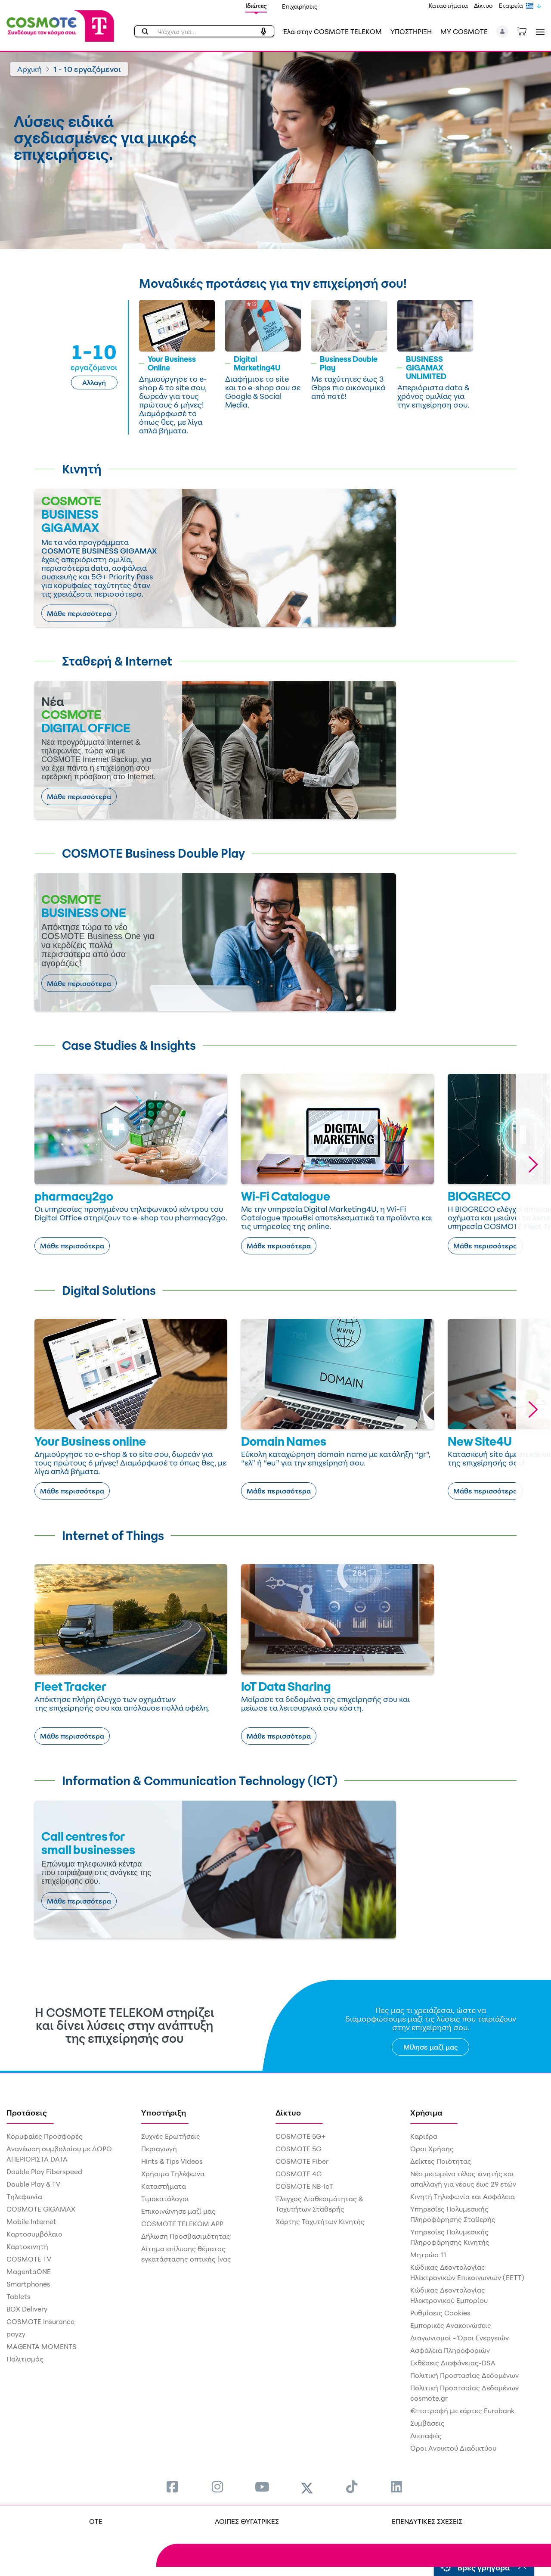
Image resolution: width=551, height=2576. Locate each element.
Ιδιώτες (256, 5)
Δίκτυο (483, 5)
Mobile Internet (31, 2221)
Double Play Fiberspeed (44, 2171)
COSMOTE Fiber (302, 2161)
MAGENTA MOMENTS (41, 2346)
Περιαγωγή (159, 2148)
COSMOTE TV (28, 2259)
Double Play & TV (33, 2184)
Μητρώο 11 (428, 2254)
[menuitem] (172, 2487)
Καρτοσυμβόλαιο (34, 2234)
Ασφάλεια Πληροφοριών (450, 2350)
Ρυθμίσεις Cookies (440, 2312)
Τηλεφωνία (24, 2196)
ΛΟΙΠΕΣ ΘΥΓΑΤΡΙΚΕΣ (247, 2521)
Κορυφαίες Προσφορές (44, 2136)
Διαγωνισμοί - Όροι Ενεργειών (459, 2337)
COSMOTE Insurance (40, 2321)
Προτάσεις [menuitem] (26, 2112)
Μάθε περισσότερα (79, 613)
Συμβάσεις (427, 2423)
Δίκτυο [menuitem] (288, 2112)
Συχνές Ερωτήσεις (170, 2136)
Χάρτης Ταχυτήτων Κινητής (320, 2221)
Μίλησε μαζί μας (430, 2047)
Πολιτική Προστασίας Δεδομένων (464, 2375)
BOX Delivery (26, 2309)
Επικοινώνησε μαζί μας (178, 2211)
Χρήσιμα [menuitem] (426, 2112)
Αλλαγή (94, 382)
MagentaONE (28, 2271)
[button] (502, 31)
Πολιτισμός (24, 2359)
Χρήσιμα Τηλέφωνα (172, 2173)
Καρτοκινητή (27, 2246)
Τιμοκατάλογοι (165, 2198)
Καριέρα (423, 2136)
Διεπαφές (426, 2435)
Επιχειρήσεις (300, 6)
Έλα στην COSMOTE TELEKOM (332, 31)
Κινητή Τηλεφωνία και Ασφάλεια (462, 2196)
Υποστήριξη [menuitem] (163, 2112)
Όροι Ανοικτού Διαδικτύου (453, 2448)
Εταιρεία (511, 5)
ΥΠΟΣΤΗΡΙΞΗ (411, 31)
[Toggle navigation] (538, 31)
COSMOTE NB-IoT (304, 2186)
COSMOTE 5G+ (300, 2136)
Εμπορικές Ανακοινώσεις (450, 2325)
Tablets (18, 2296)
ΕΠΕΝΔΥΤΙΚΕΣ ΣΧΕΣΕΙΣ (427, 2521)
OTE (95, 2521)
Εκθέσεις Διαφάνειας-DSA (452, 2362)
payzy (15, 2334)
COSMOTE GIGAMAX (40, 2209)
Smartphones (28, 2284)
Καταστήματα (448, 5)
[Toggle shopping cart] (526, 30)
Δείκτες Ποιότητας (440, 2161)
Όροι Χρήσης (432, 2148)
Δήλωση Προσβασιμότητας (185, 2236)
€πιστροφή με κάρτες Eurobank (462, 2410)
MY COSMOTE (464, 31)
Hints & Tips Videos (172, 2161)
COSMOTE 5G (298, 2148)
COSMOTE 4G (299, 2173)
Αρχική (29, 69)
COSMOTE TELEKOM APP (182, 2223)
